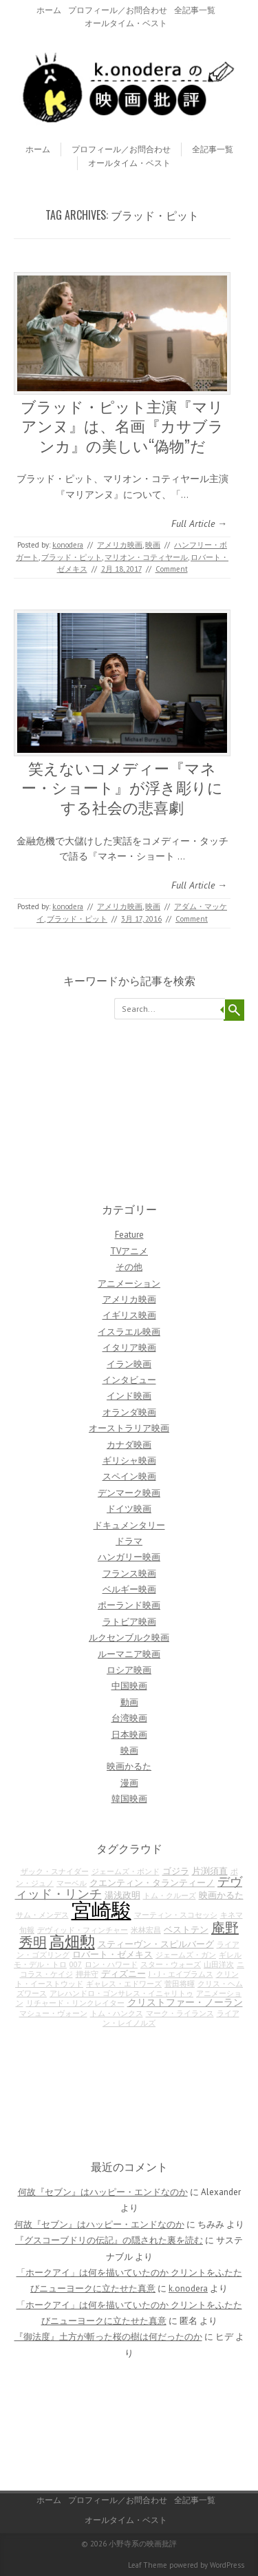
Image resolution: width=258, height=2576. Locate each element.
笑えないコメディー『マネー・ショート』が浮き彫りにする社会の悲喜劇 (122, 787)
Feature (129, 1234)
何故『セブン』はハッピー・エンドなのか (103, 2192)
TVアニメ (129, 1251)
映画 (152, 545)
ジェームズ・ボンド (126, 1871)
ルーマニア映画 (129, 1654)
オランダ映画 (129, 1412)
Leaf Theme (147, 2565)
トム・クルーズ (169, 1895)
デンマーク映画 (129, 1493)
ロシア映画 (129, 1670)
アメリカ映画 (119, 545)
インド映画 (129, 1396)
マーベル (71, 1883)
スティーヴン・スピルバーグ (156, 1943)
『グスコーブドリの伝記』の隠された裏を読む (109, 2240)
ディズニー (123, 1973)
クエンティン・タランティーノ (152, 1882)
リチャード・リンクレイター (75, 2003)
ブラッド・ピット (71, 557)
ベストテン (186, 1929)
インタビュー (129, 1380)
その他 (129, 1267)
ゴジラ (175, 1870)
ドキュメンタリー (129, 1525)
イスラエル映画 (129, 1332)
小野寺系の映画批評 (143, 2543)
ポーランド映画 (129, 1605)
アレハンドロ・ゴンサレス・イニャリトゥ (121, 1993)
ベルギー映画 (129, 1589)
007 (75, 1964)
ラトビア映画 (129, 1622)
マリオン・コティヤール (146, 557)
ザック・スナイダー (55, 1871)
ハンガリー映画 (129, 1557)
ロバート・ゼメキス (112, 1954)
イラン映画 (129, 1364)
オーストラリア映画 (129, 1428)
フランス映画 (129, 1573)
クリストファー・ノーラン (185, 2001)
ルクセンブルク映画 (129, 1637)
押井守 (87, 1974)
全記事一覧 (194, 10)
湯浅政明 (122, 1894)
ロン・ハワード (111, 1964)
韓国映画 (129, 1799)
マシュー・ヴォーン (53, 2013)
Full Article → (199, 523)
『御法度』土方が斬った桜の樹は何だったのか (108, 2337)
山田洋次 (219, 1964)
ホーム (48, 10)
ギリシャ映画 (129, 1460)
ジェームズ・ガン (185, 1955)
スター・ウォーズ (170, 1964)
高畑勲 (72, 1941)
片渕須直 (210, 1870)
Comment (171, 569)
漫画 (129, 1783)
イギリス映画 (129, 1315)
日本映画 (129, 1735)
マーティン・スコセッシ (175, 1915)
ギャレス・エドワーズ (124, 1983)
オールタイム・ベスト (126, 23)
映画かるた (129, 1766)
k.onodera (67, 545)
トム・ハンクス (116, 2013)
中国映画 (129, 1686)
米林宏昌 (146, 1930)
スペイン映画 (129, 1476)
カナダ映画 (129, 1445)
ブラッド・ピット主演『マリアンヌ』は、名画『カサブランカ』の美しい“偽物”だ (122, 425)
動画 (129, 1702)
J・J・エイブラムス (181, 1974)
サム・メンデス (42, 1915)
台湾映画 (129, 1718)
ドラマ (129, 1541)
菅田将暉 (179, 1983)
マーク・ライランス (180, 2013)
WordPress (227, 2565)
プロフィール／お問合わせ (117, 10)
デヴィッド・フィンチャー (82, 1930)
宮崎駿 (101, 1910)
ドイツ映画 (129, 1509)
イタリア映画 (129, 1347)
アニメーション (129, 1283)
